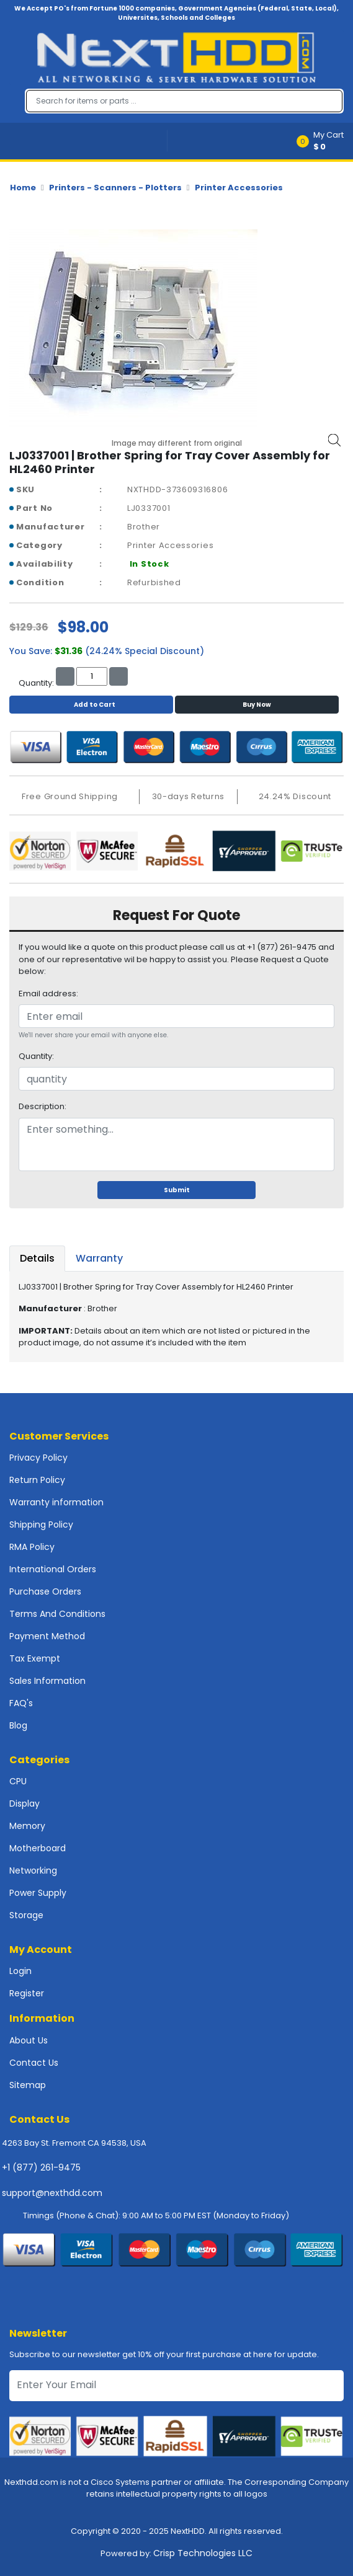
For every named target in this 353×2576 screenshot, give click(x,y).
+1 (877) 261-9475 (41, 2167)
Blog (18, 1725)
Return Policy (37, 1480)
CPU (18, 1781)
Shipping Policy (41, 1524)
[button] (324, 141)
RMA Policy (32, 1547)
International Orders (52, 1569)
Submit (177, 1190)
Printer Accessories (239, 187)
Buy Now (257, 704)
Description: (42, 1106)
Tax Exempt (34, 1658)
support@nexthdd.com (52, 2193)
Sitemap (27, 2085)
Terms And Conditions (57, 1614)
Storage (26, 1915)
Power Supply (37, 1893)
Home (23, 187)
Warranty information (56, 1502)
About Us (28, 2040)
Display (24, 1803)
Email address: (48, 993)
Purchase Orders (45, 1591)
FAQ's (21, 1703)
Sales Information (47, 1681)
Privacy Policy (38, 1457)
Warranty (99, 1258)
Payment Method (47, 1636)
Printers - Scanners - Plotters (115, 187)
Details (37, 1258)
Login (20, 1971)
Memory (27, 1826)
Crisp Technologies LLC (202, 2553)
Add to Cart (91, 704)
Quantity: (36, 1056)
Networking (33, 1870)
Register (26, 1993)
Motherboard (37, 1848)
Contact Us (33, 2062)
